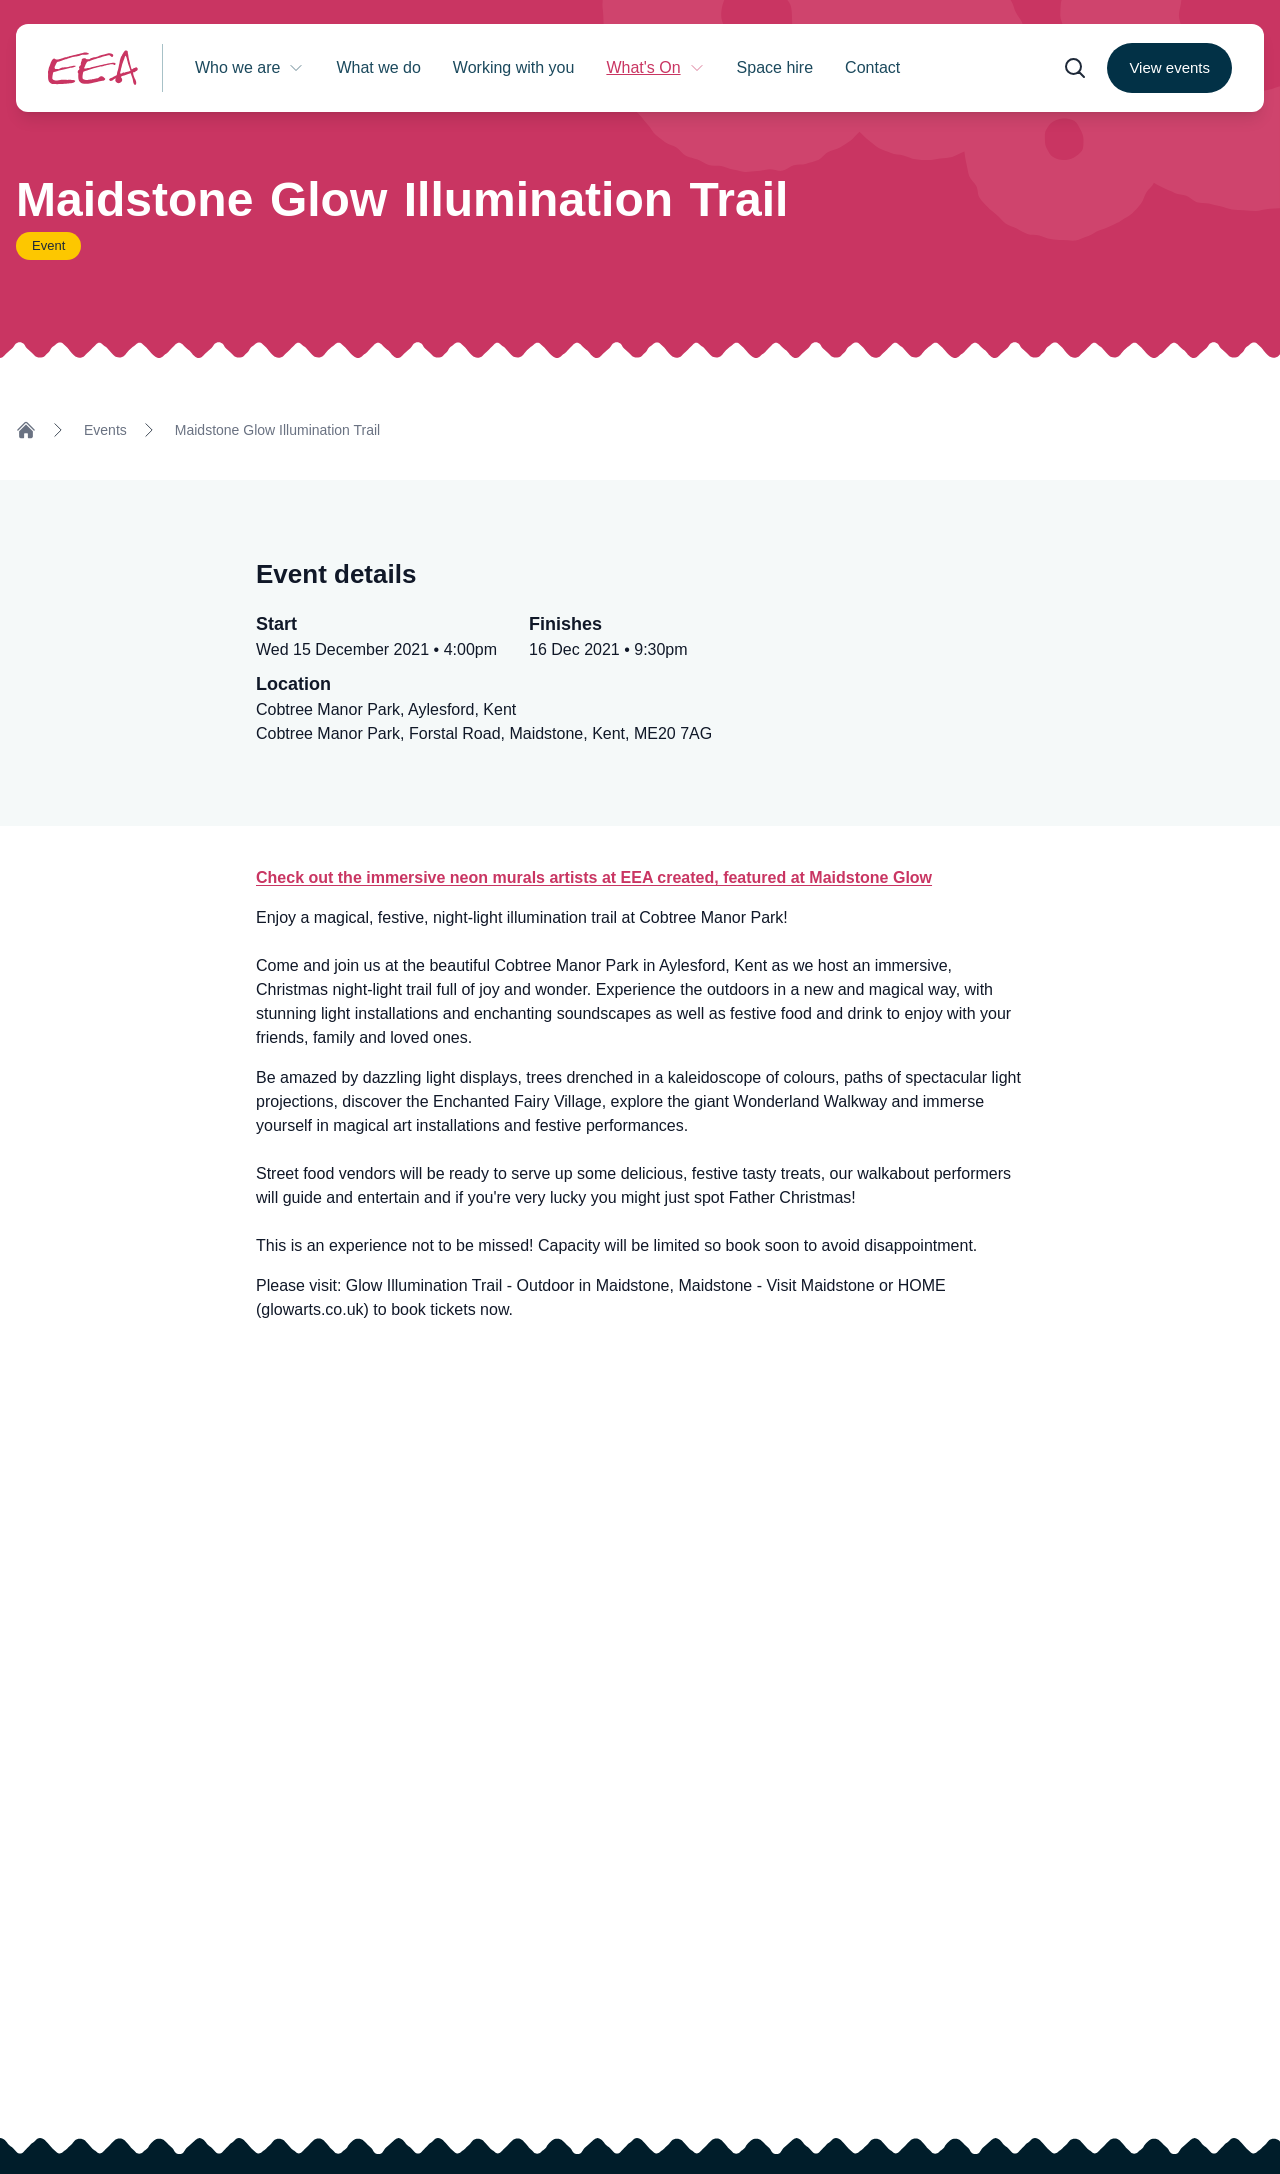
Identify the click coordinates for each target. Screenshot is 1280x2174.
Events (105, 430)
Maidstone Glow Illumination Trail (277, 430)
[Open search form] (1075, 68)
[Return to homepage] (93, 67)
